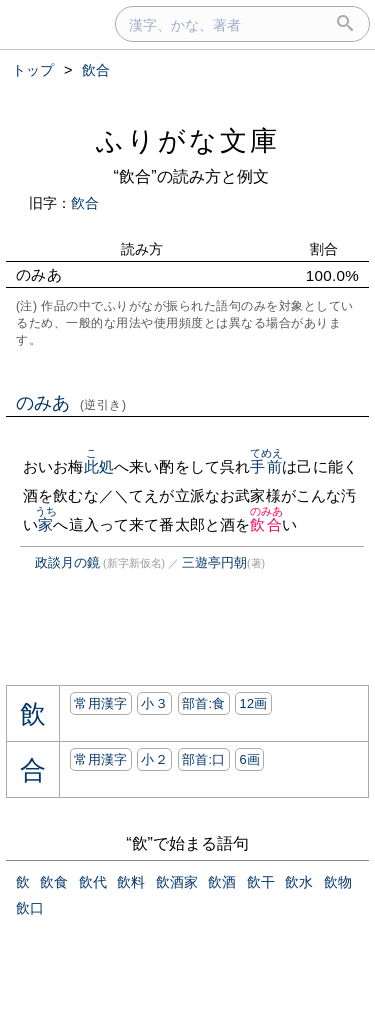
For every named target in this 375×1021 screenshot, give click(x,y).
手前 (266, 466)
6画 (249, 759)
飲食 (54, 882)
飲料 (131, 882)
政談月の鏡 (67, 562)
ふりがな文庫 (188, 140)
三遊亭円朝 (214, 562)
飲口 (30, 908)
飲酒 (222, 882)
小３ (154, 703)
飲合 (266, 524)
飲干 (261, 882)
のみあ (71, 403)
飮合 (85, 203)
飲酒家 (177, 882)
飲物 (338, 882)
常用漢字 (100, 703)
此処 (99, 466)
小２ (154, 759)
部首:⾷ (204, 703)
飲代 (93, 882)
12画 (253, 703)
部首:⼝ (204, 759)
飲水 (299, 882)
